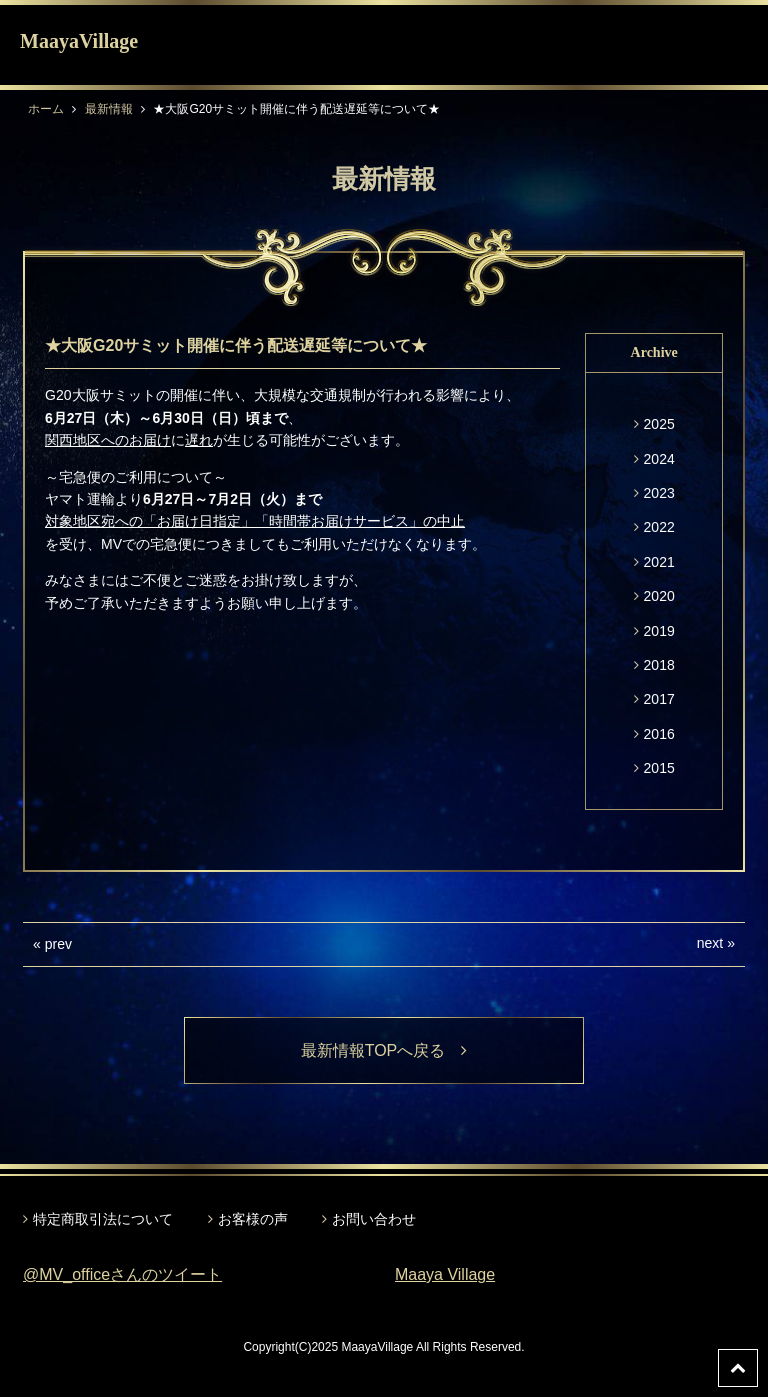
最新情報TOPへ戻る (384, 1050)
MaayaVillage (79, 41)
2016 (659, 734)
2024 (659, 459)
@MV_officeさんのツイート (122, 1274)
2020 (659, 596)
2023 (659, 493)
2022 (659, 527)
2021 (659, 562)
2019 (659, 631)
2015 (659, 768)
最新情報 (109, 109)
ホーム (46, 109)
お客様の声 (253, 1219)
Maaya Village (445, 1274)
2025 (659, 424)
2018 (659, 665)
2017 (659, 699)
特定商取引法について (103, 1219)
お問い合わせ (374, 1219)
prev (58, 944)
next (710, 943)
